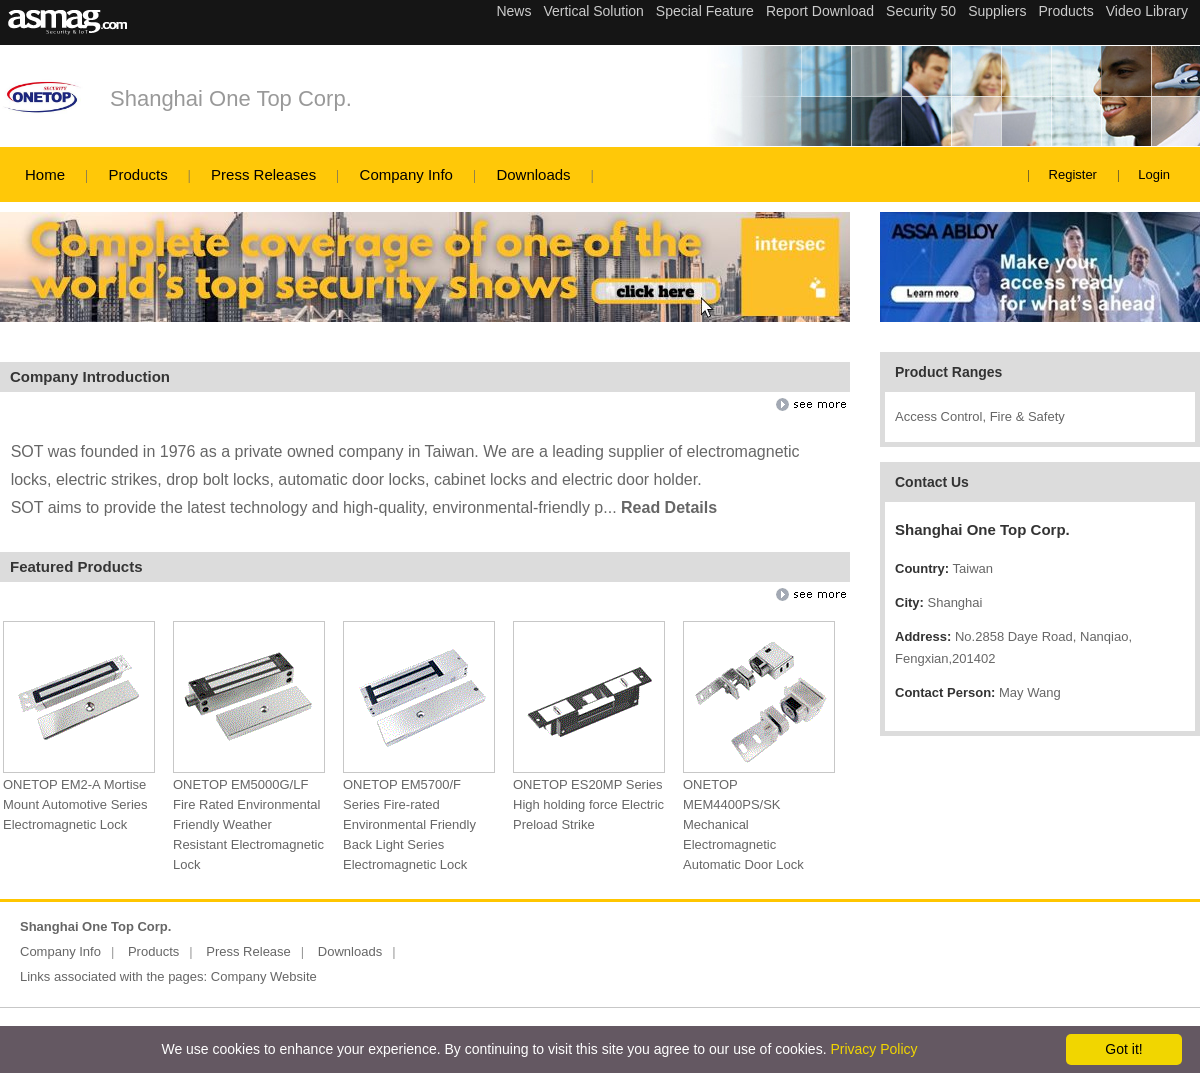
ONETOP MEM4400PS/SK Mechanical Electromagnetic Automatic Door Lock (743, 824)
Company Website (264, 976)
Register (1073, 174)
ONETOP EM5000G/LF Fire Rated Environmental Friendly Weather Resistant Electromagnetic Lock (248, 824)
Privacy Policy (873, 1049)
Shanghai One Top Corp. (231, 98)
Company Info (406, 174)
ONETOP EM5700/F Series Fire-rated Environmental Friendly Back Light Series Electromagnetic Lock (409, 824)
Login (1154, 174)
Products (137, 174)
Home (45, 174)
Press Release (248, 951)
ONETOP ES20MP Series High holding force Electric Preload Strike (588, 804)
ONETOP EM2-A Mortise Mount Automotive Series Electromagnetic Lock (75, 804)
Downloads (533, 174)
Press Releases (263, 174)
